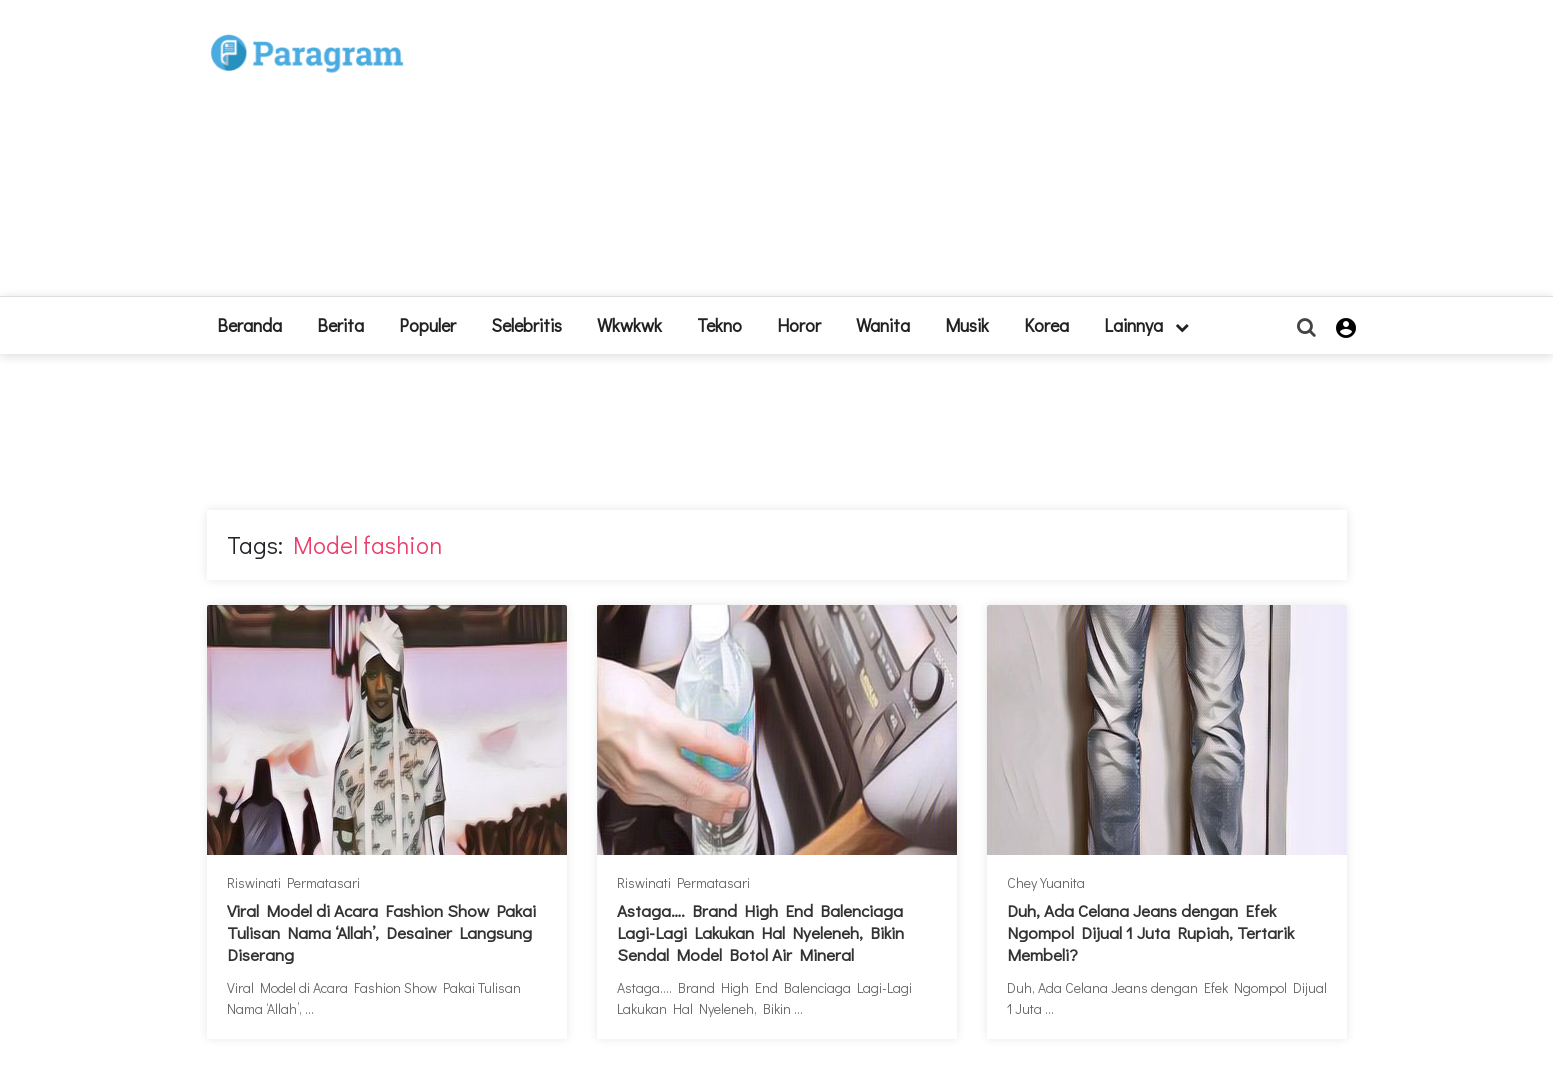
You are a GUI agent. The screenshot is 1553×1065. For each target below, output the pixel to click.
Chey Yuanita (1046, 882)
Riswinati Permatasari (293, 882)
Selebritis (526, 325)
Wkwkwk (629, 325)
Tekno (719, 325)
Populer (427, 325)
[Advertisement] (923, 156)
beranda (249, 325)
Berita (340, 325)
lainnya (1146, 325)
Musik (967, 325)
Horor (799, 325)
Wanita (883, 325)
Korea (1046, 325)
